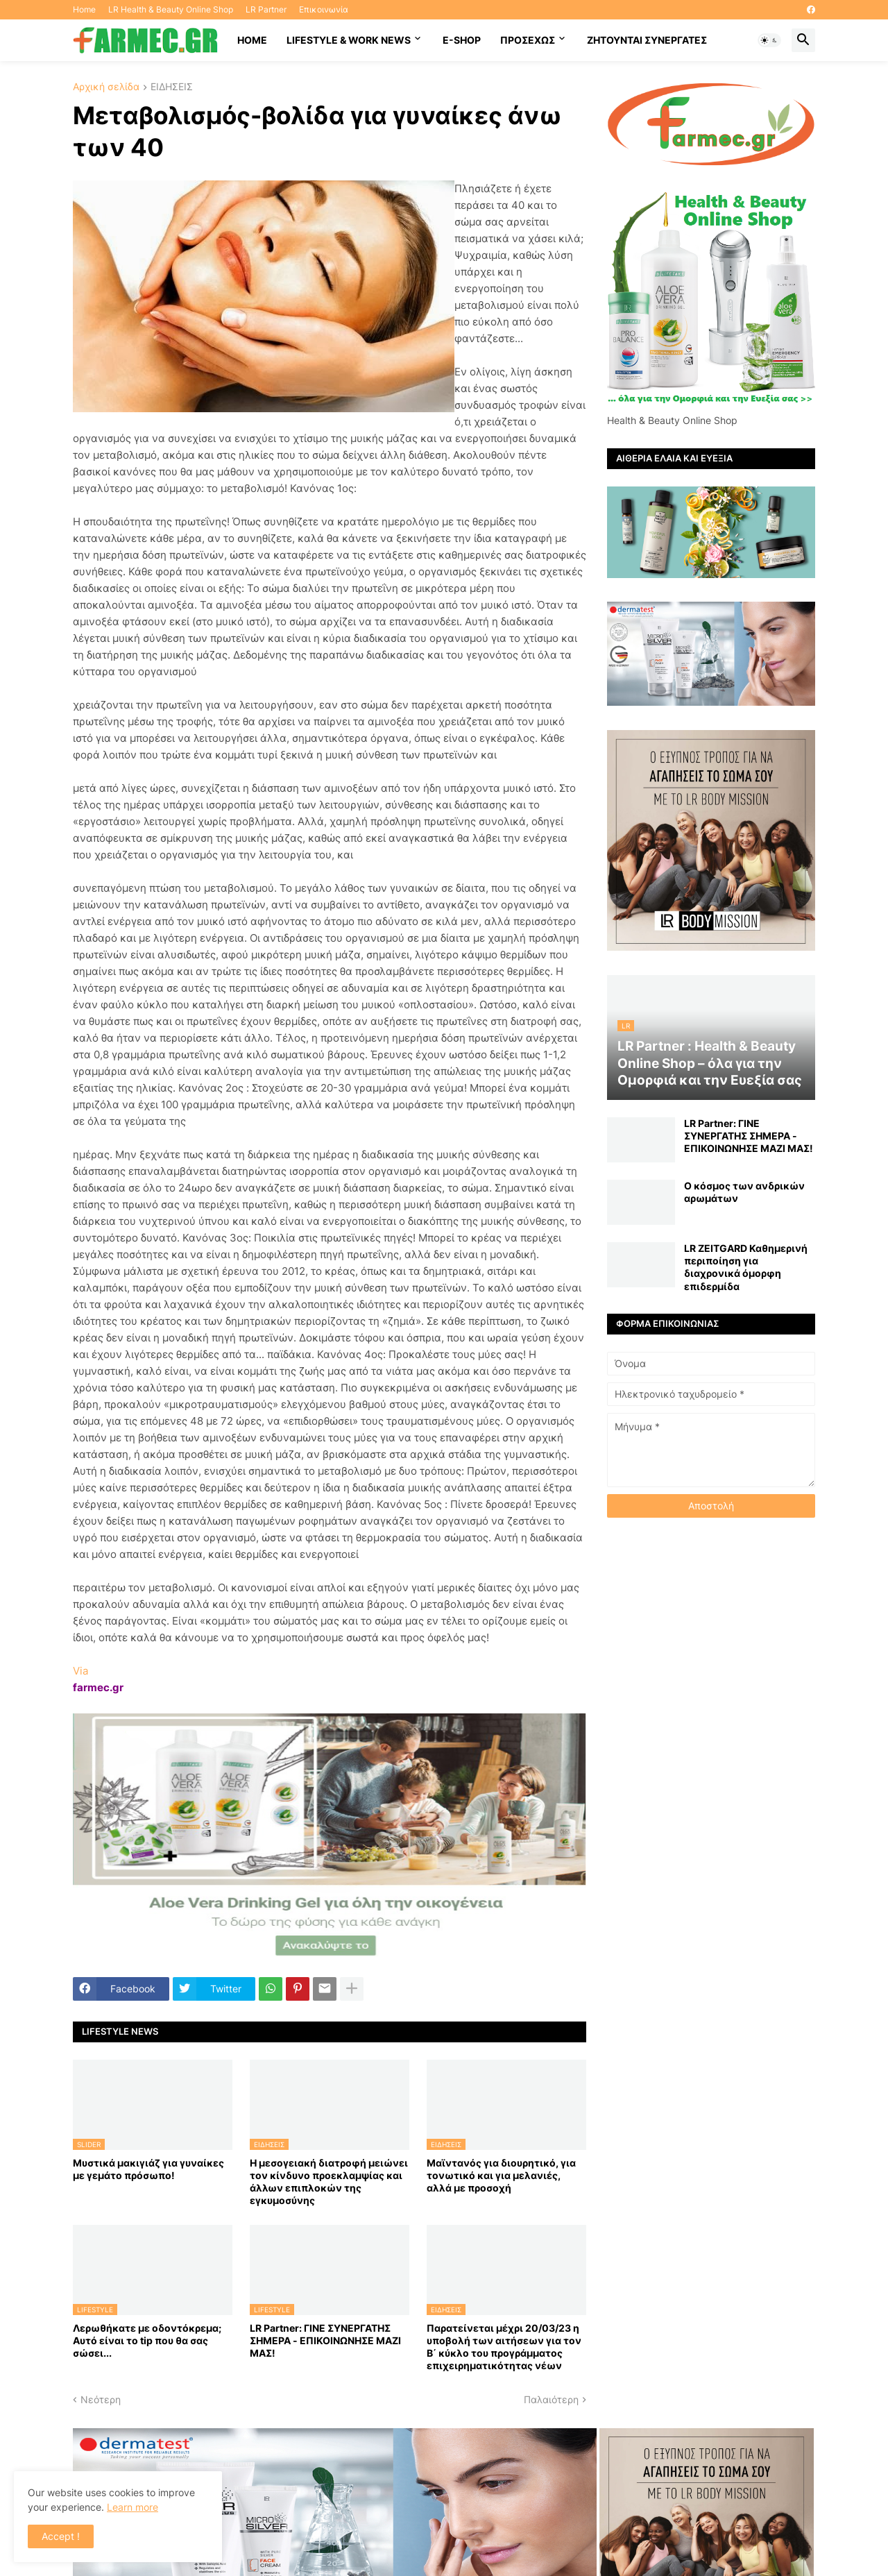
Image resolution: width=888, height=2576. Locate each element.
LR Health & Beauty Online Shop (170, 9)
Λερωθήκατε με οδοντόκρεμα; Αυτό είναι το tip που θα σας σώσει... (147, 2340)
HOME (252, 40)
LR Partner (266, 9)
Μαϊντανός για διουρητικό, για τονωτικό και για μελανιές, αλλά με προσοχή (501, 2175)
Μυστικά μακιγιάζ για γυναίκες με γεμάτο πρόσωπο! (148, 2169)
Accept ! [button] (61, 2536)
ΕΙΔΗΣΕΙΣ (172, 87)
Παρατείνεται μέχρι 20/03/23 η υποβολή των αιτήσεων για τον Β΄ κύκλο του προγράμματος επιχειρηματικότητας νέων (504, 2347)
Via (80, 1670)
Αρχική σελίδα (106, 87)
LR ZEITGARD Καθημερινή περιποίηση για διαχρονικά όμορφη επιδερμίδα (746, 1267)
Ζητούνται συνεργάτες (647, 40)
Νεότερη (100, 2399)
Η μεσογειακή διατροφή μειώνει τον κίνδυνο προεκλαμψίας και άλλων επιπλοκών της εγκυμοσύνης (329, 2182)
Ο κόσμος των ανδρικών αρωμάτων (744, 1192)
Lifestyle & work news (349, 40)
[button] (769, 40)
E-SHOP (462, 40)
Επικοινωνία (323, 9)
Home (84, 9)
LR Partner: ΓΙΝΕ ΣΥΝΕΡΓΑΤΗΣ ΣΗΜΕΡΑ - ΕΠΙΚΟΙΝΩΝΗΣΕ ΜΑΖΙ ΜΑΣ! (325, 2340)
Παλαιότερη (551, 2399)
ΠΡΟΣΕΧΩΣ (527, 40)
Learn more (132, 2507)
